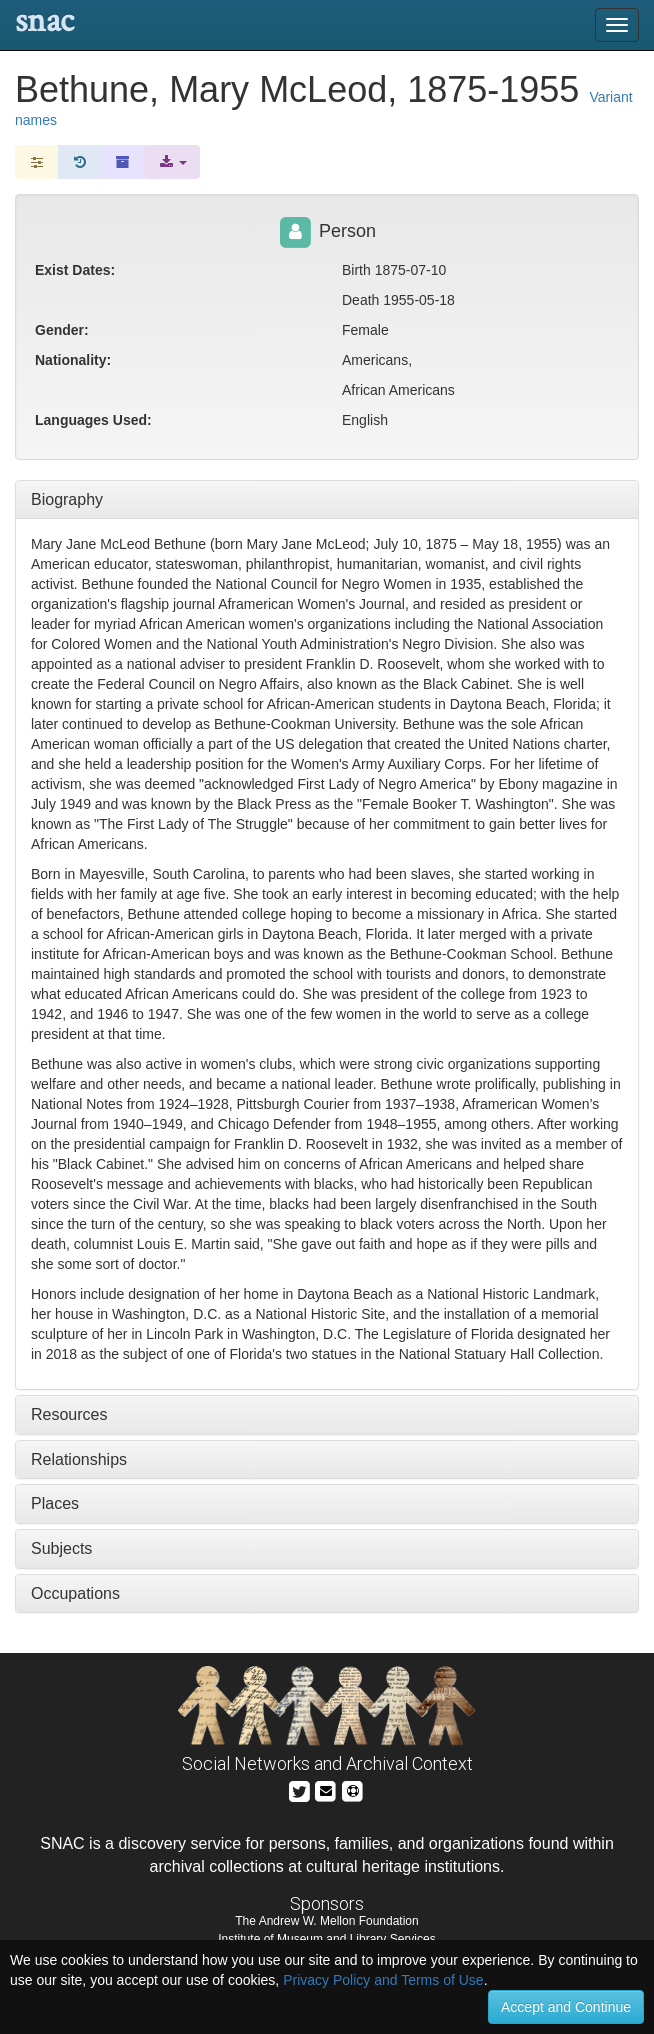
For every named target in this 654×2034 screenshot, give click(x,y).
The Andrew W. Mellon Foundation (326, 1921)
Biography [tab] (67, 499)
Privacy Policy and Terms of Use (383, 1980)
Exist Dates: (75, 270)
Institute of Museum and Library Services (326, 1939)
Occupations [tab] (75, 1593)
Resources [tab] (69, 1414)
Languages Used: (93, 420)
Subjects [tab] (61, 1548)
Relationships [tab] (79, 1459)
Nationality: (73, 360)
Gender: (62, 330)
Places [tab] (55, 1503)
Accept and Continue (566, 2007)
